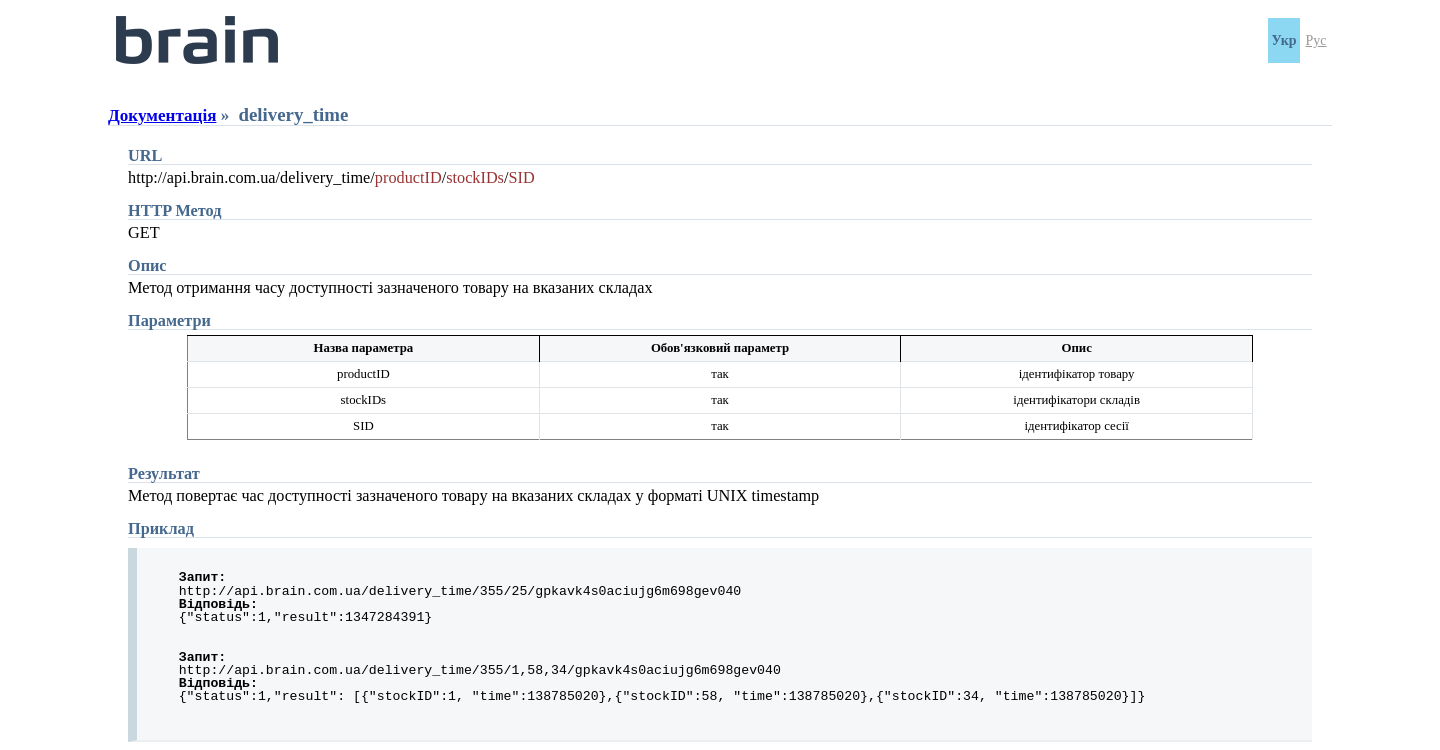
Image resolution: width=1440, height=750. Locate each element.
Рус (1316, 40)
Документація (162, 115)
